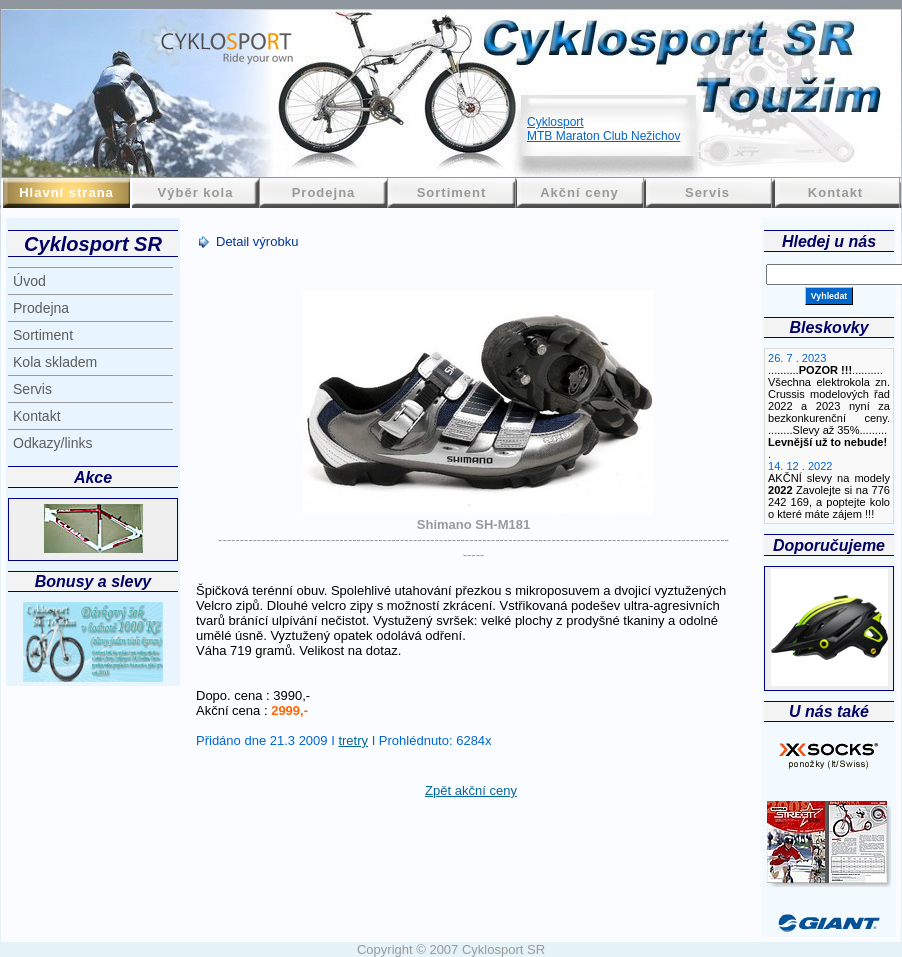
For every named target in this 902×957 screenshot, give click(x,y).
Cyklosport (555, 122)
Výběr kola (196, 192)
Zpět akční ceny (471, 790)
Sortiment (452, 192)
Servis (707, 192)
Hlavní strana (66, 192)
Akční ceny (579, 192)
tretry (353, 740)
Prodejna (324, 192)
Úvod (29, 281)
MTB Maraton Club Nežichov (603, 136)
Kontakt (835, 192)
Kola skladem (55, 362)
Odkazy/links (53, 443)
